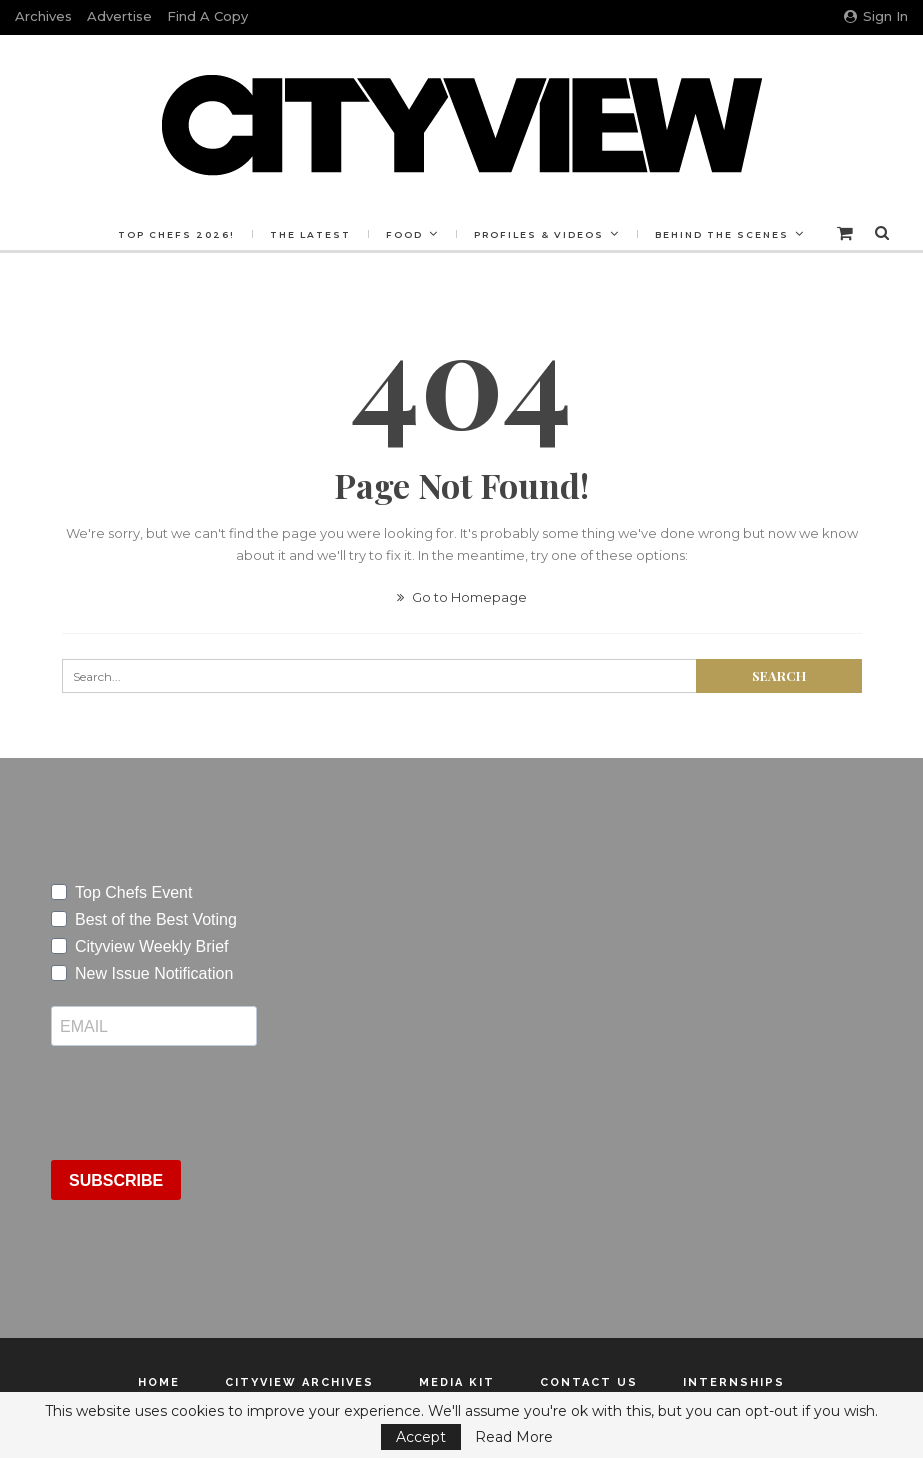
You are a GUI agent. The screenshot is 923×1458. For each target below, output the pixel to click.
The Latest (356, 234)
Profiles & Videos (591, 234)
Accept (421, 1437)
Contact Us (589, 1382)
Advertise (119, 16)
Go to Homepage (462, 597)
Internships (734, 1382)
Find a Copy (207, 16)
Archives (43, 16)
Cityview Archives (299, 1382)
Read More (514, 1437)
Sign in (876, 16)
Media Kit (457, 1382)
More (727, 234)
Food (453, 234)
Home (159, 1382)
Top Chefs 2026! (219, 234)
